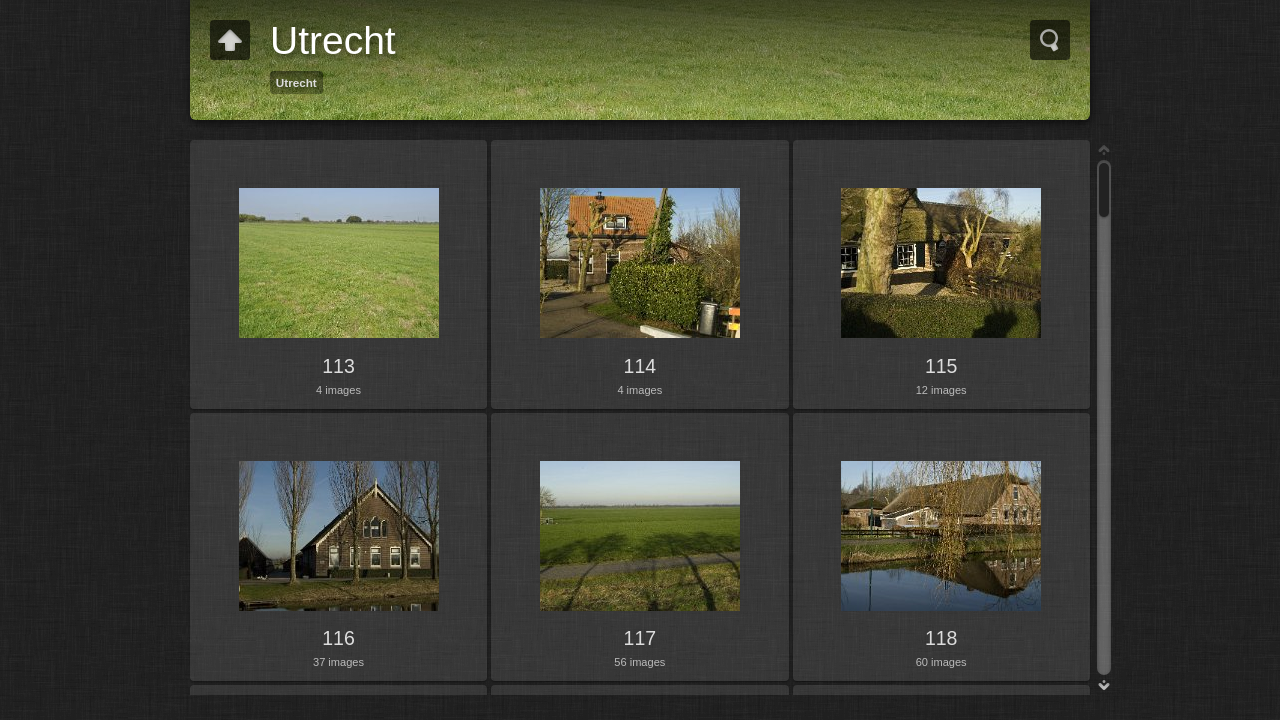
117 (640, 638)
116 (338, 638)
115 (941, 366)
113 (338, 366)
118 (941, 638)
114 (640, 366)
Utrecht (296, 82)
